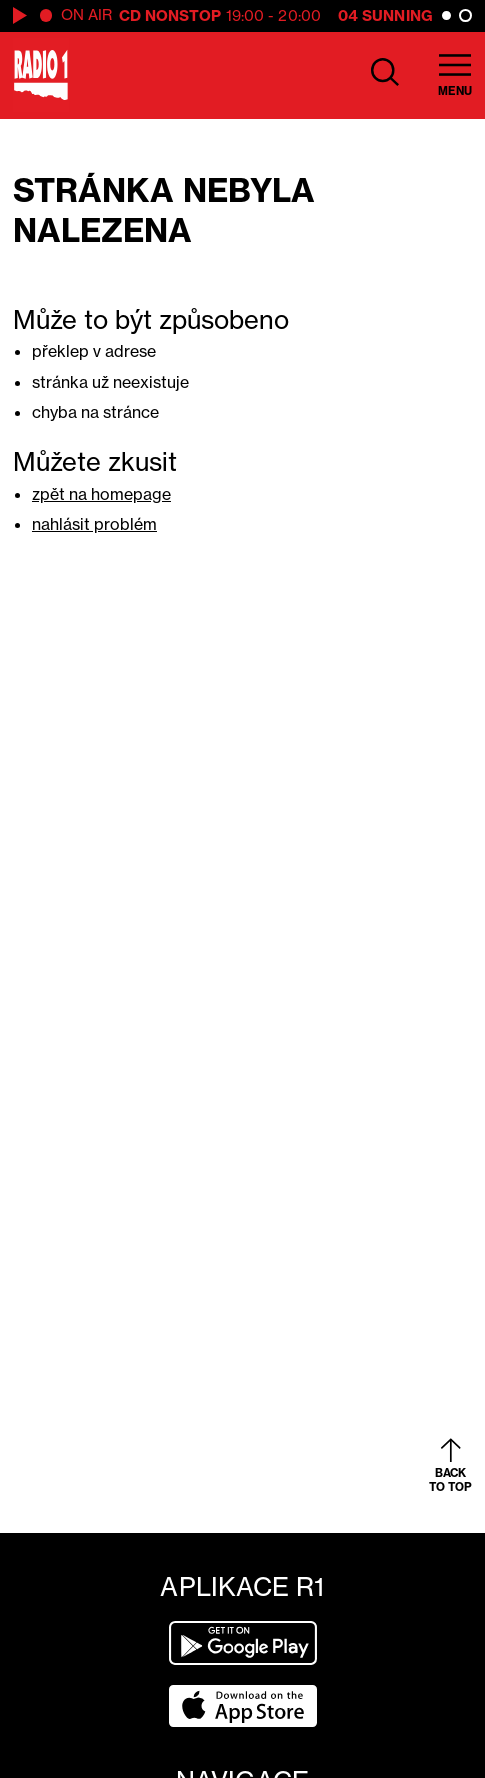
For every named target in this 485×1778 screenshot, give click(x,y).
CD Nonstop (170, 15)
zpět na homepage (101, 494)
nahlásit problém (94, 524)
